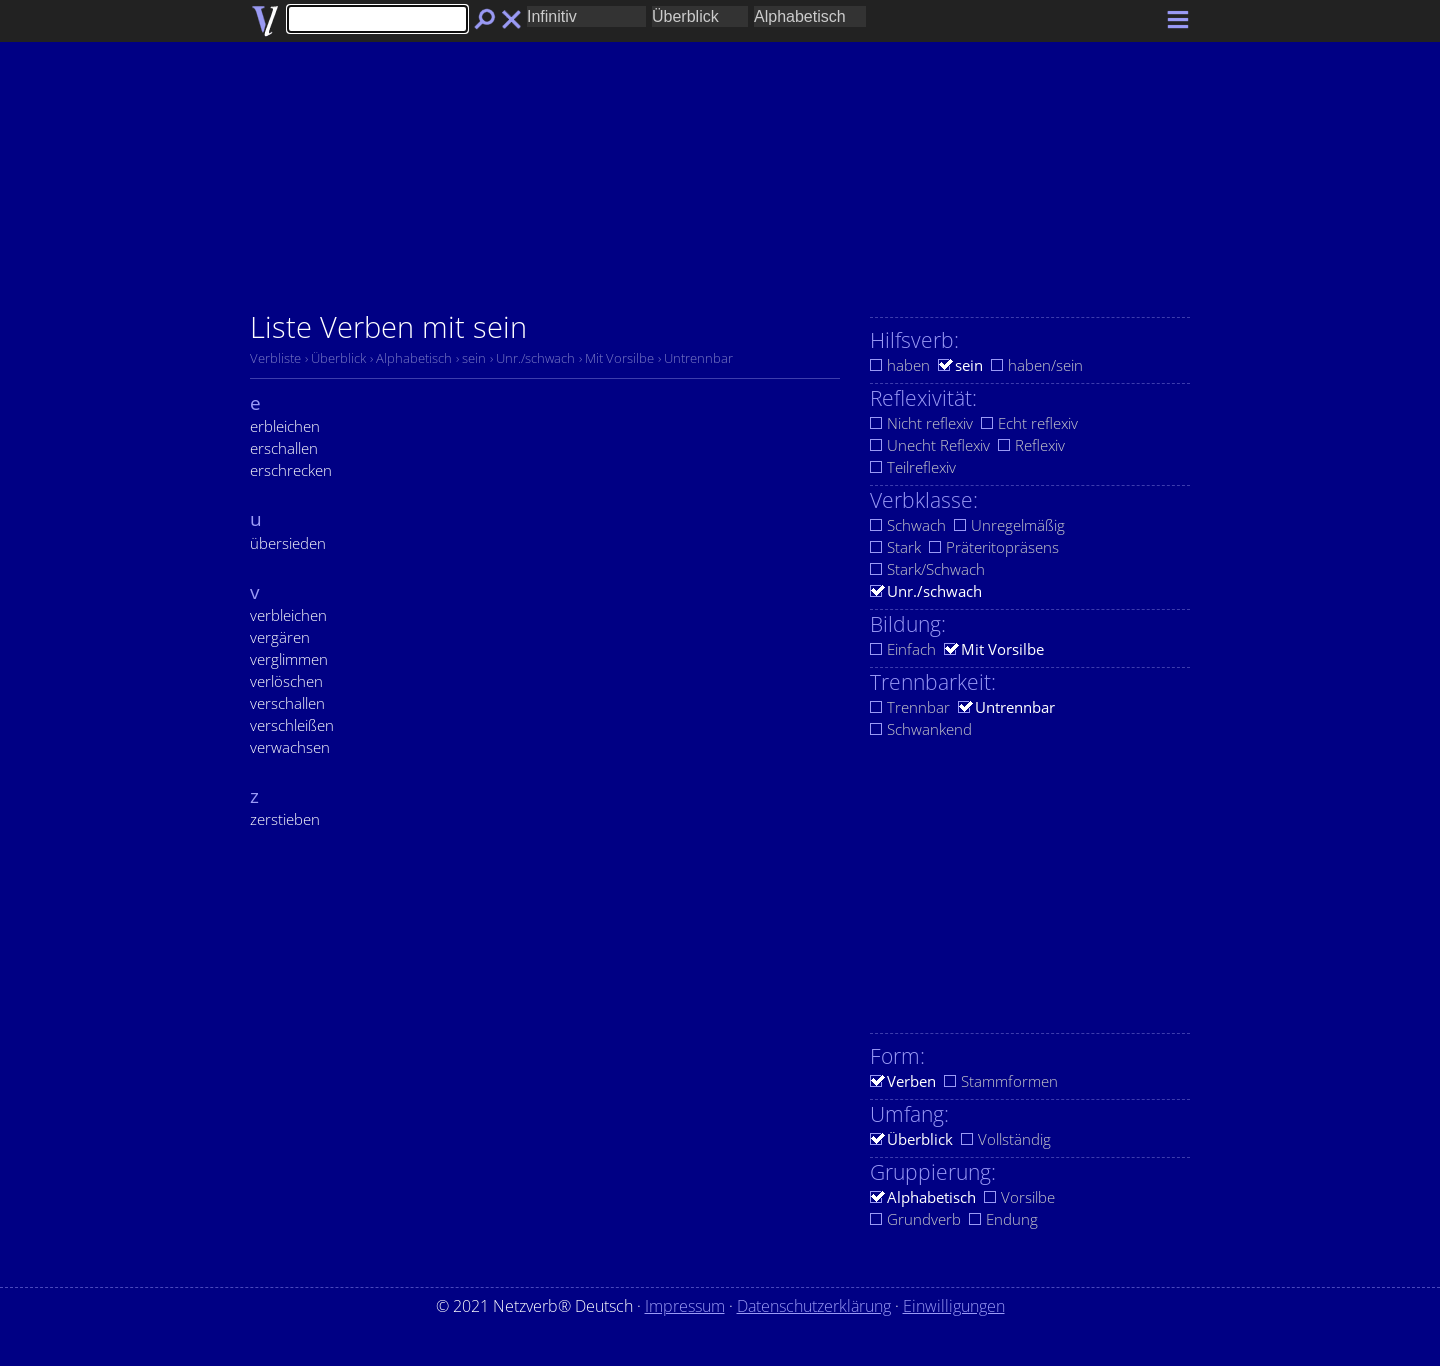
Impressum (685, 1306)
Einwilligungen (954, 1306)
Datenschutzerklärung (814, 1306)
